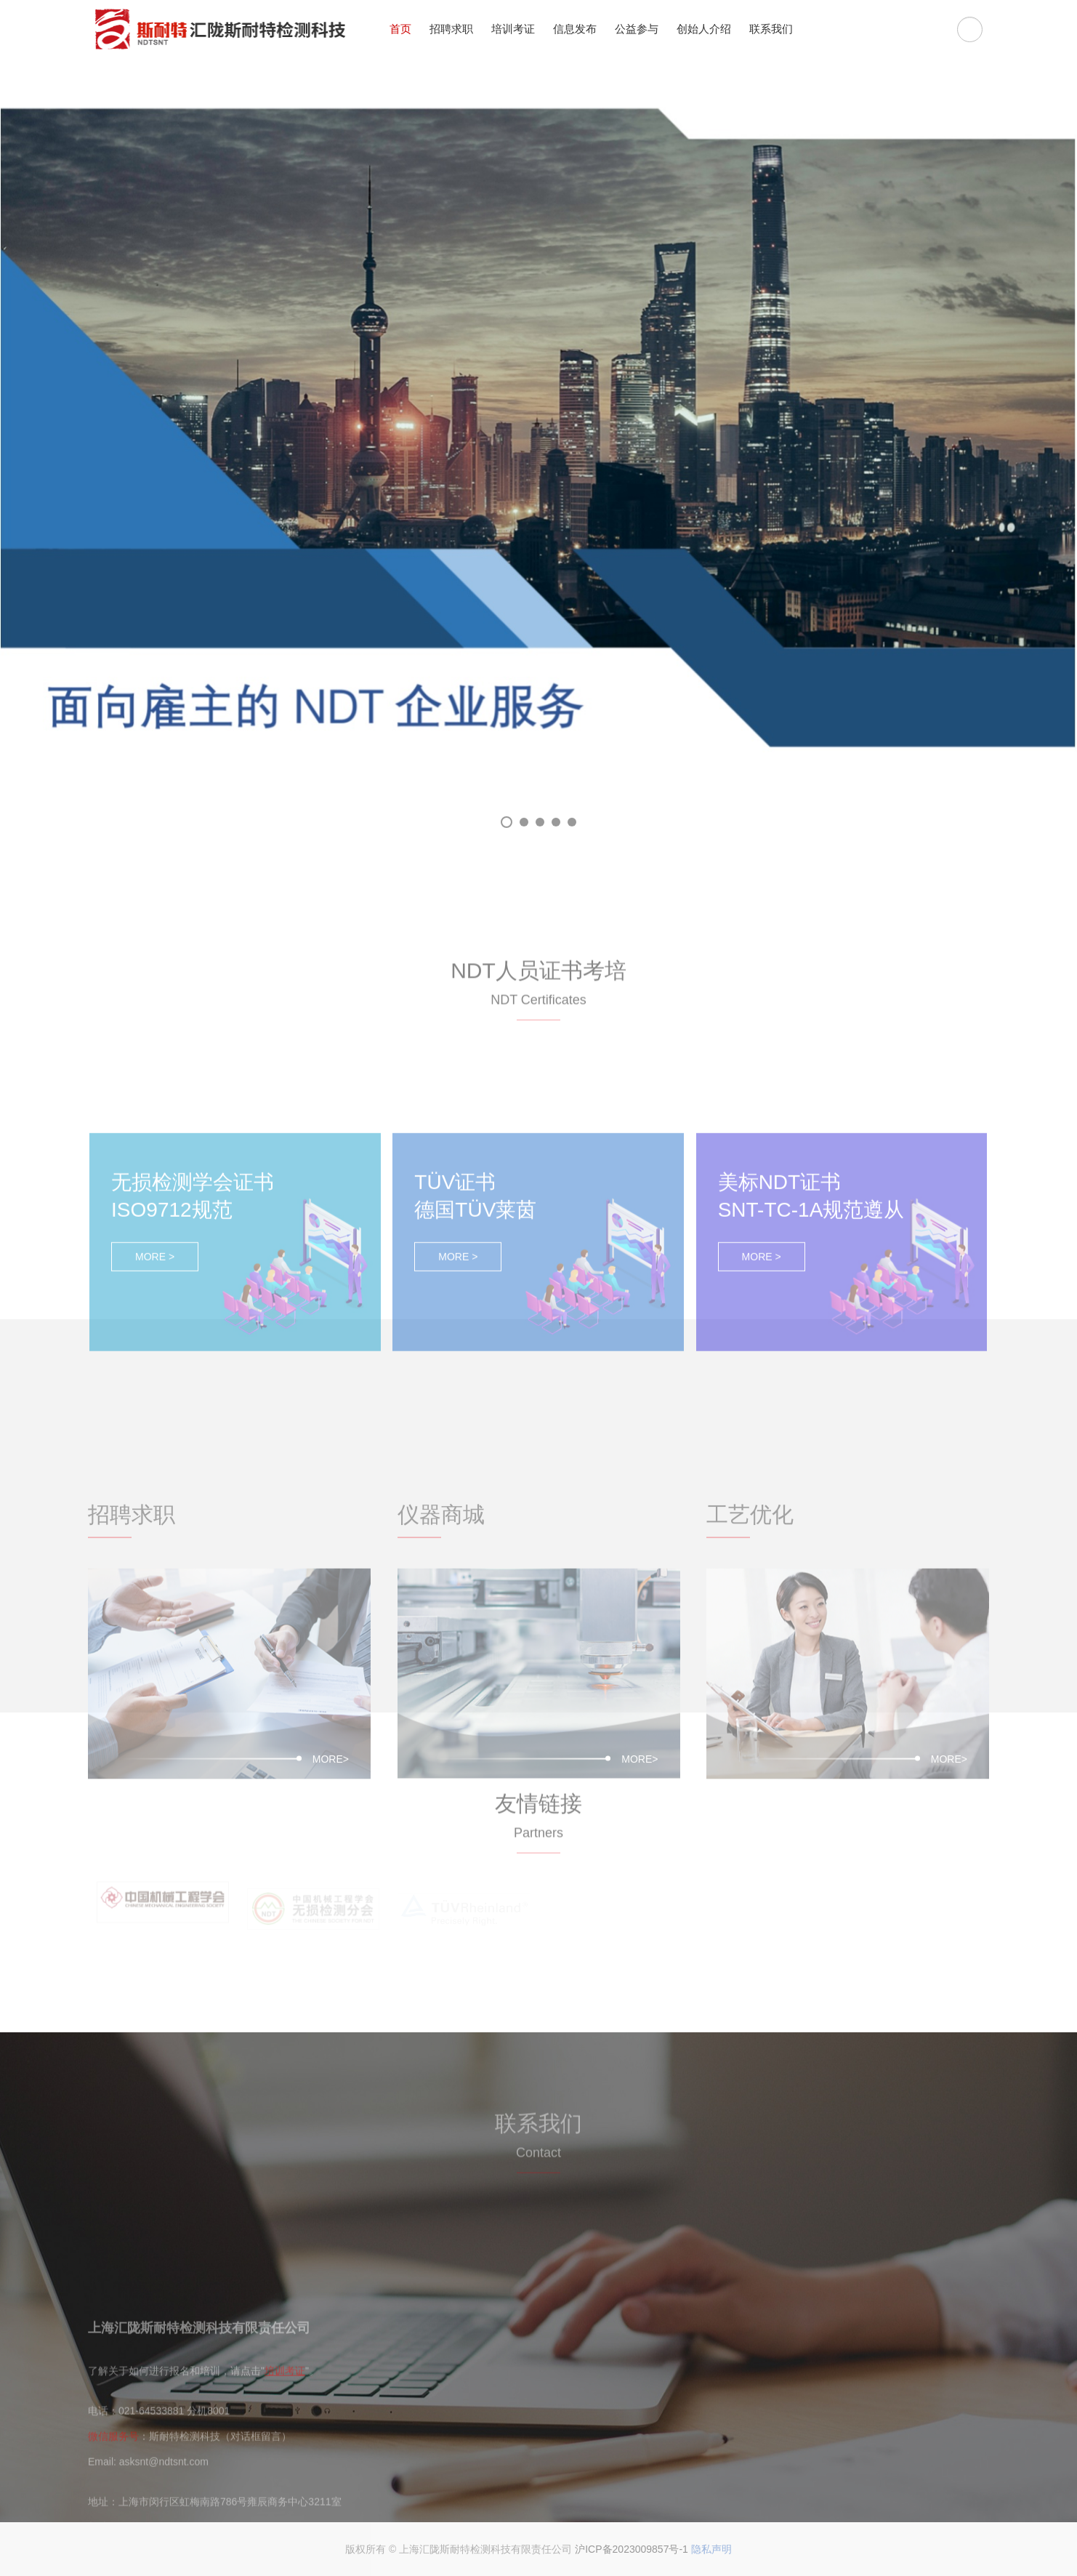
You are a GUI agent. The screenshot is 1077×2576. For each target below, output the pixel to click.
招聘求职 (451, 29)
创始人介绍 (704, 29)
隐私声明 (711, 2549)
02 (524, 822)
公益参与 (636, 29)
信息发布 (575, 29)
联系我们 (771, 29)
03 (540, 822)
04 (556, 822)
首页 (400, 29)
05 (572, 822)
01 (506, 822)
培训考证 (513, 29)
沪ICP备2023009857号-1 (631, 2549)
